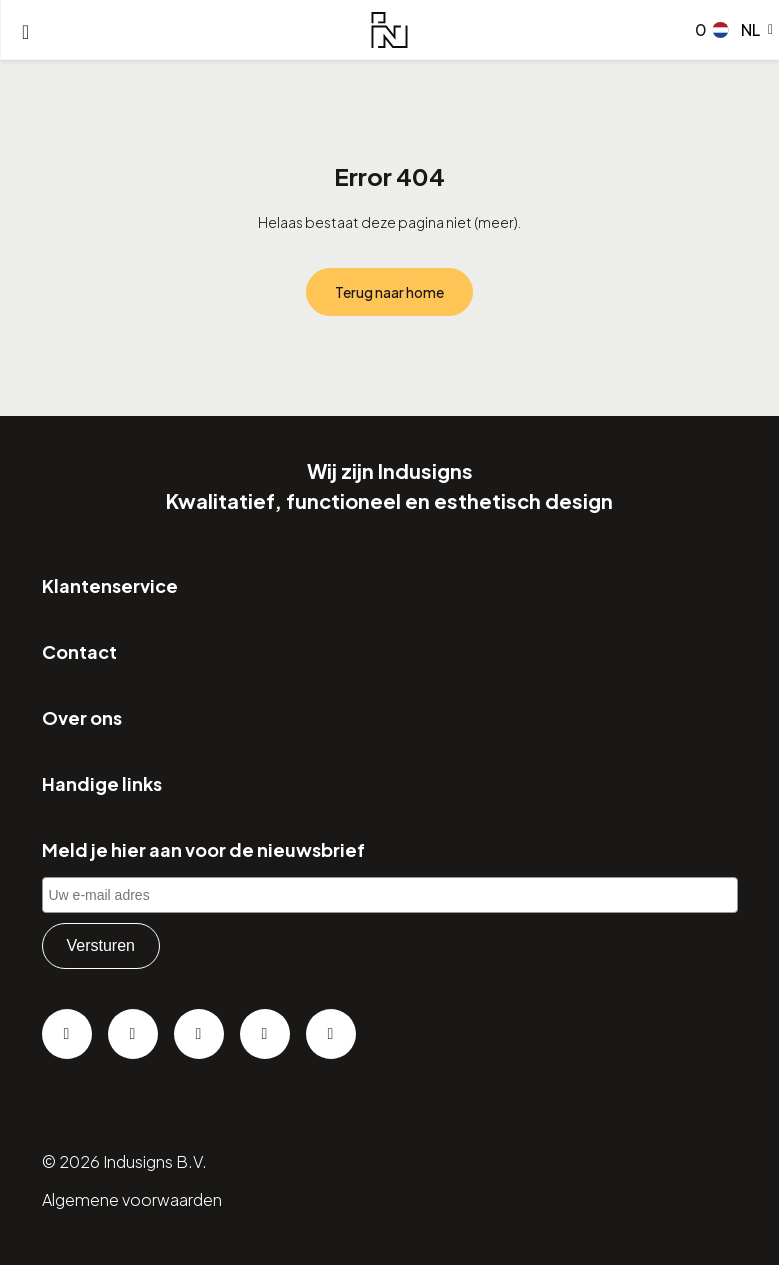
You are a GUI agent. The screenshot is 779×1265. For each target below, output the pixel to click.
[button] (743, 30)
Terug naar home (389, 292)
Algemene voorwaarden (132, 1199)
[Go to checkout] (697, 30)
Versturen (101, 945)
